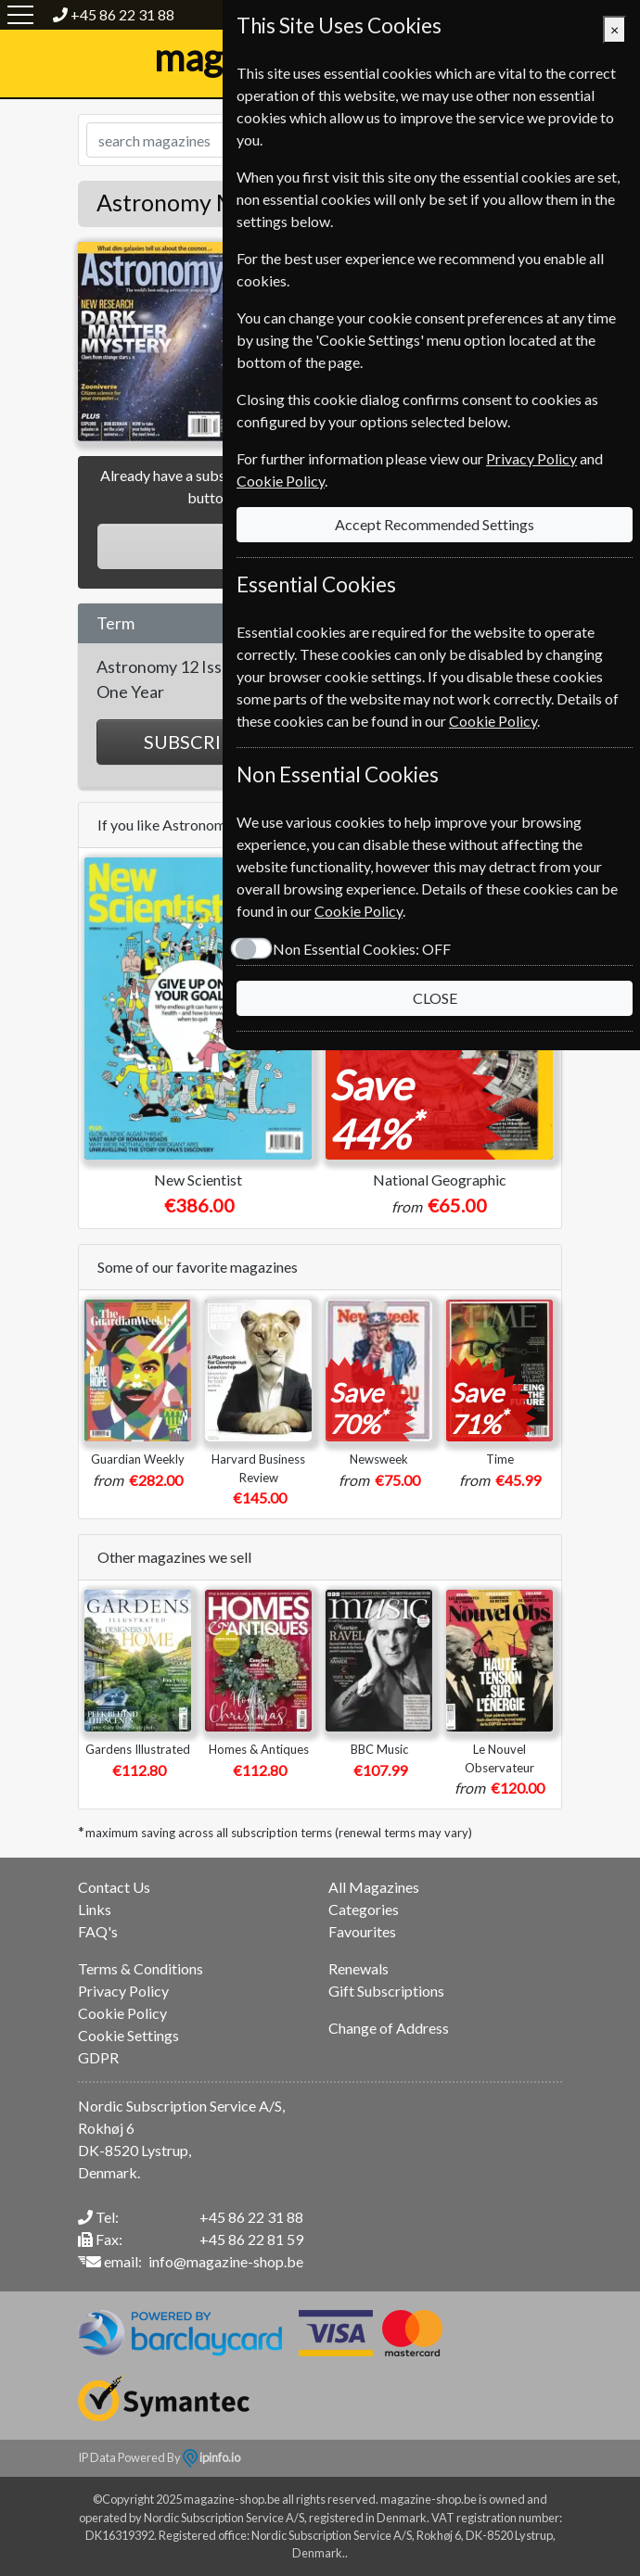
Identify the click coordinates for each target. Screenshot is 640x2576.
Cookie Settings (128, 2035)
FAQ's (98, 1931)
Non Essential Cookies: (362, 949)
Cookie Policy (122, 2013)
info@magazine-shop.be (225, 2261)
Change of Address (388, 2028)
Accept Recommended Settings (434, 524)
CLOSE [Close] (435, 998)
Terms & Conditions (140, 1968)
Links (94, 1909)
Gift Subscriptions (386, 1990)
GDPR (98, 2057)
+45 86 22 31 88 (122, 14)
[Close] (614, 30)
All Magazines (373, 1887)
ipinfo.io (211, 2457)
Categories (363, 1909)
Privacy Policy (123, 1990)
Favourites (362, 1931)
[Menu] (20, 15)
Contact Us (114, 1887)
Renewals (358, 1968)
